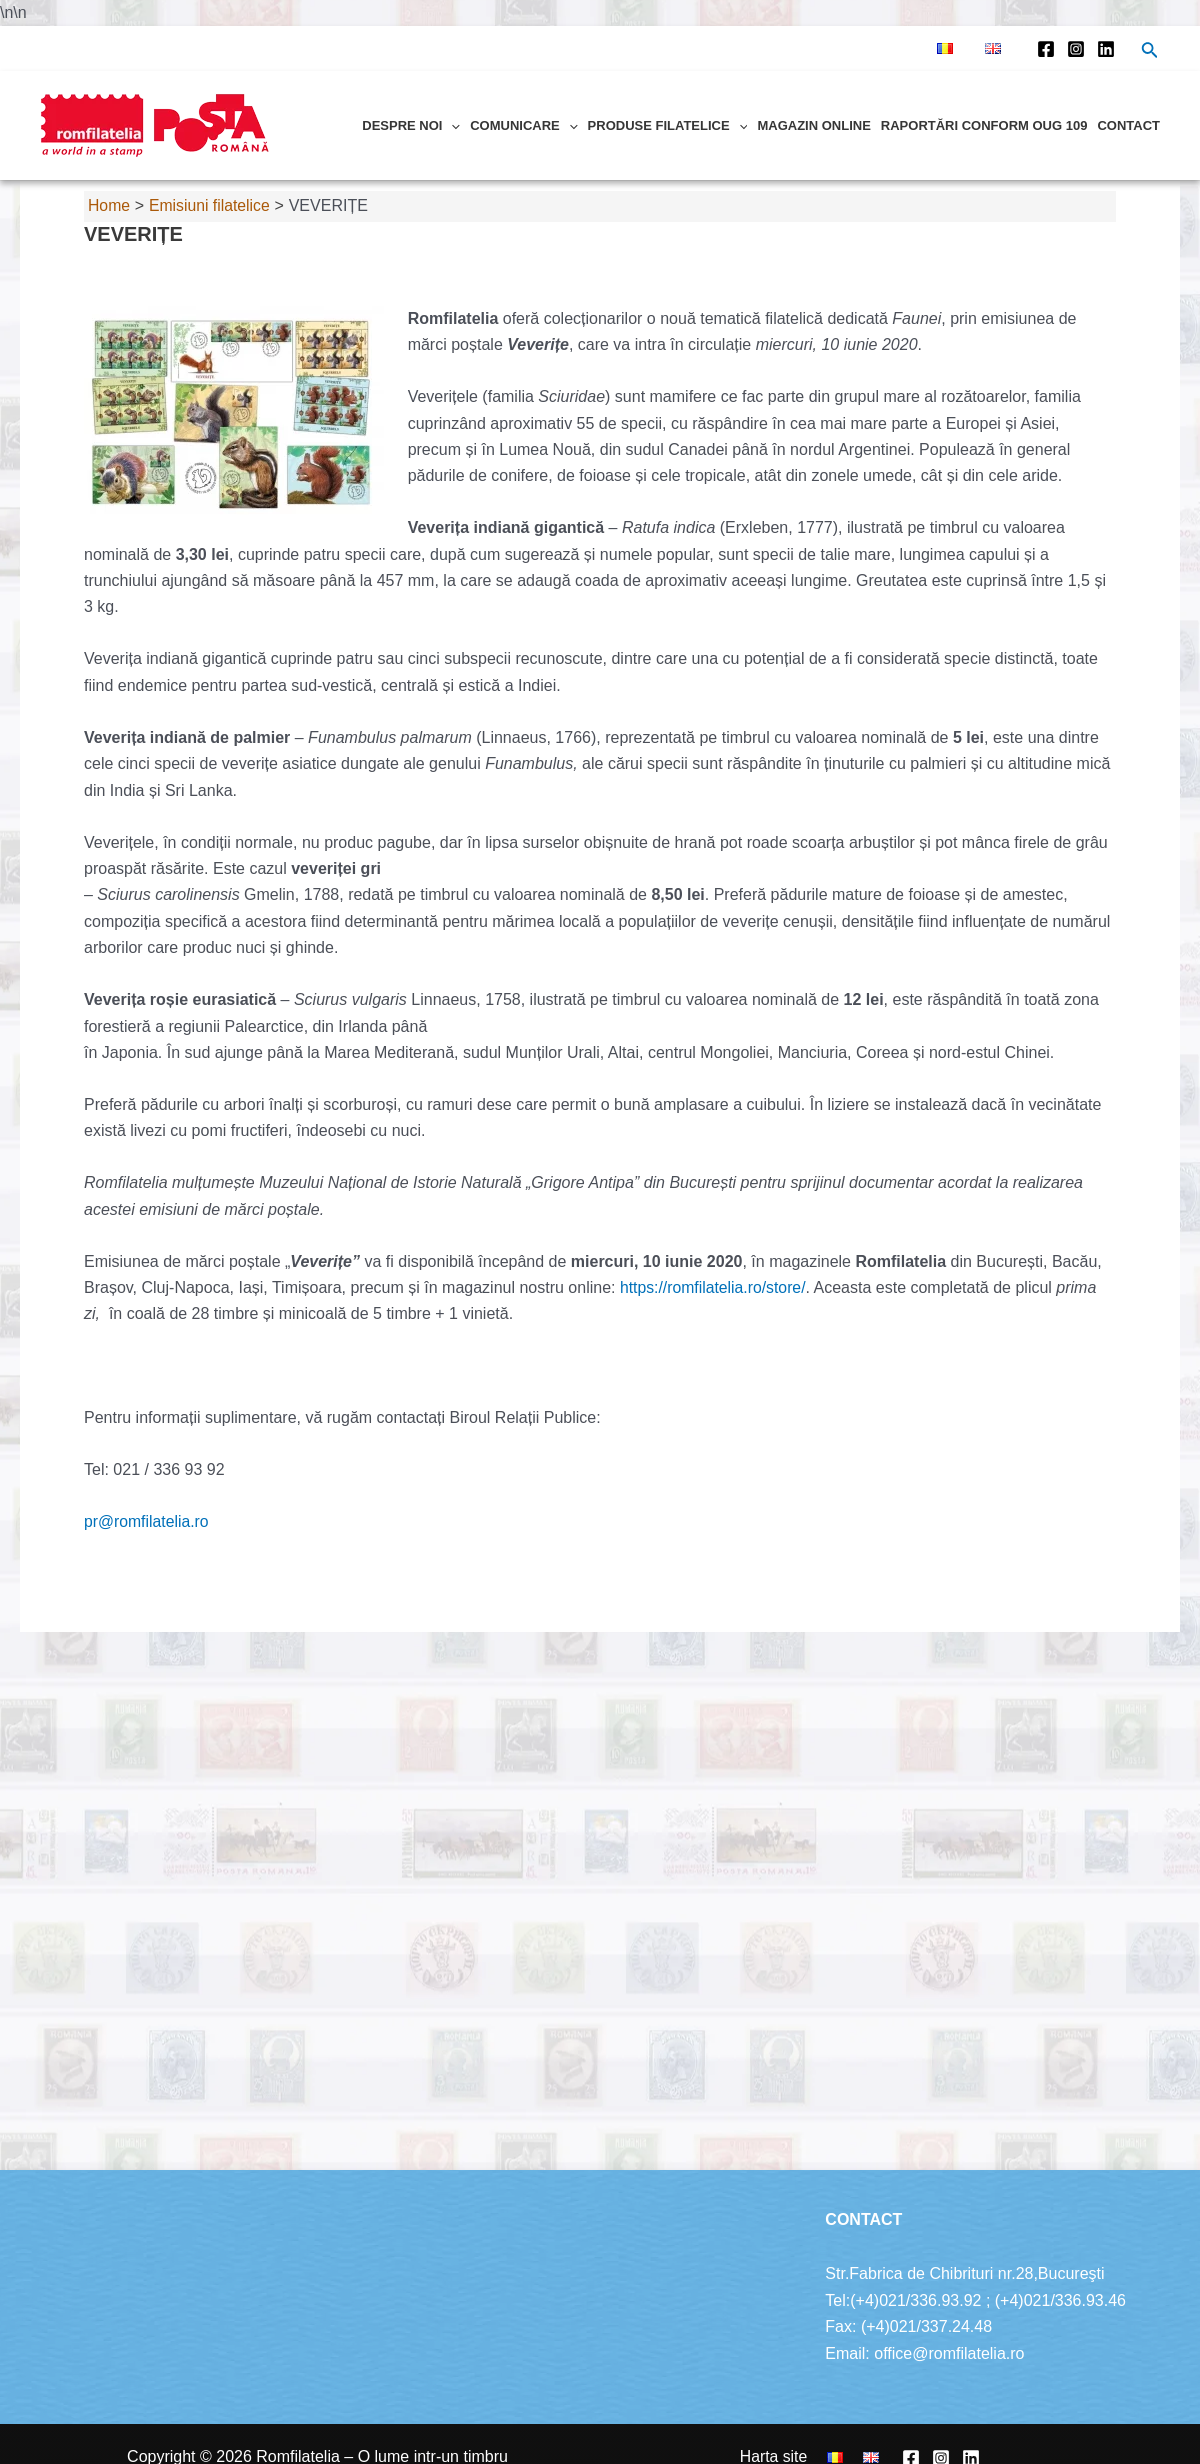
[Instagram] (1076, 49)
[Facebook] (1046, 49)
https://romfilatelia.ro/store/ (714, 1287)
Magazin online (813, 125)
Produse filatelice (668, 125)
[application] (451, 125)
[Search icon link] (1150, 52)
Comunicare (523, 125)
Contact (1128, 125)
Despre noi (411, 125)
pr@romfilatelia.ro (147, 1521)
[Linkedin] (1106, 49)
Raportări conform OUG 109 (984, 125)
